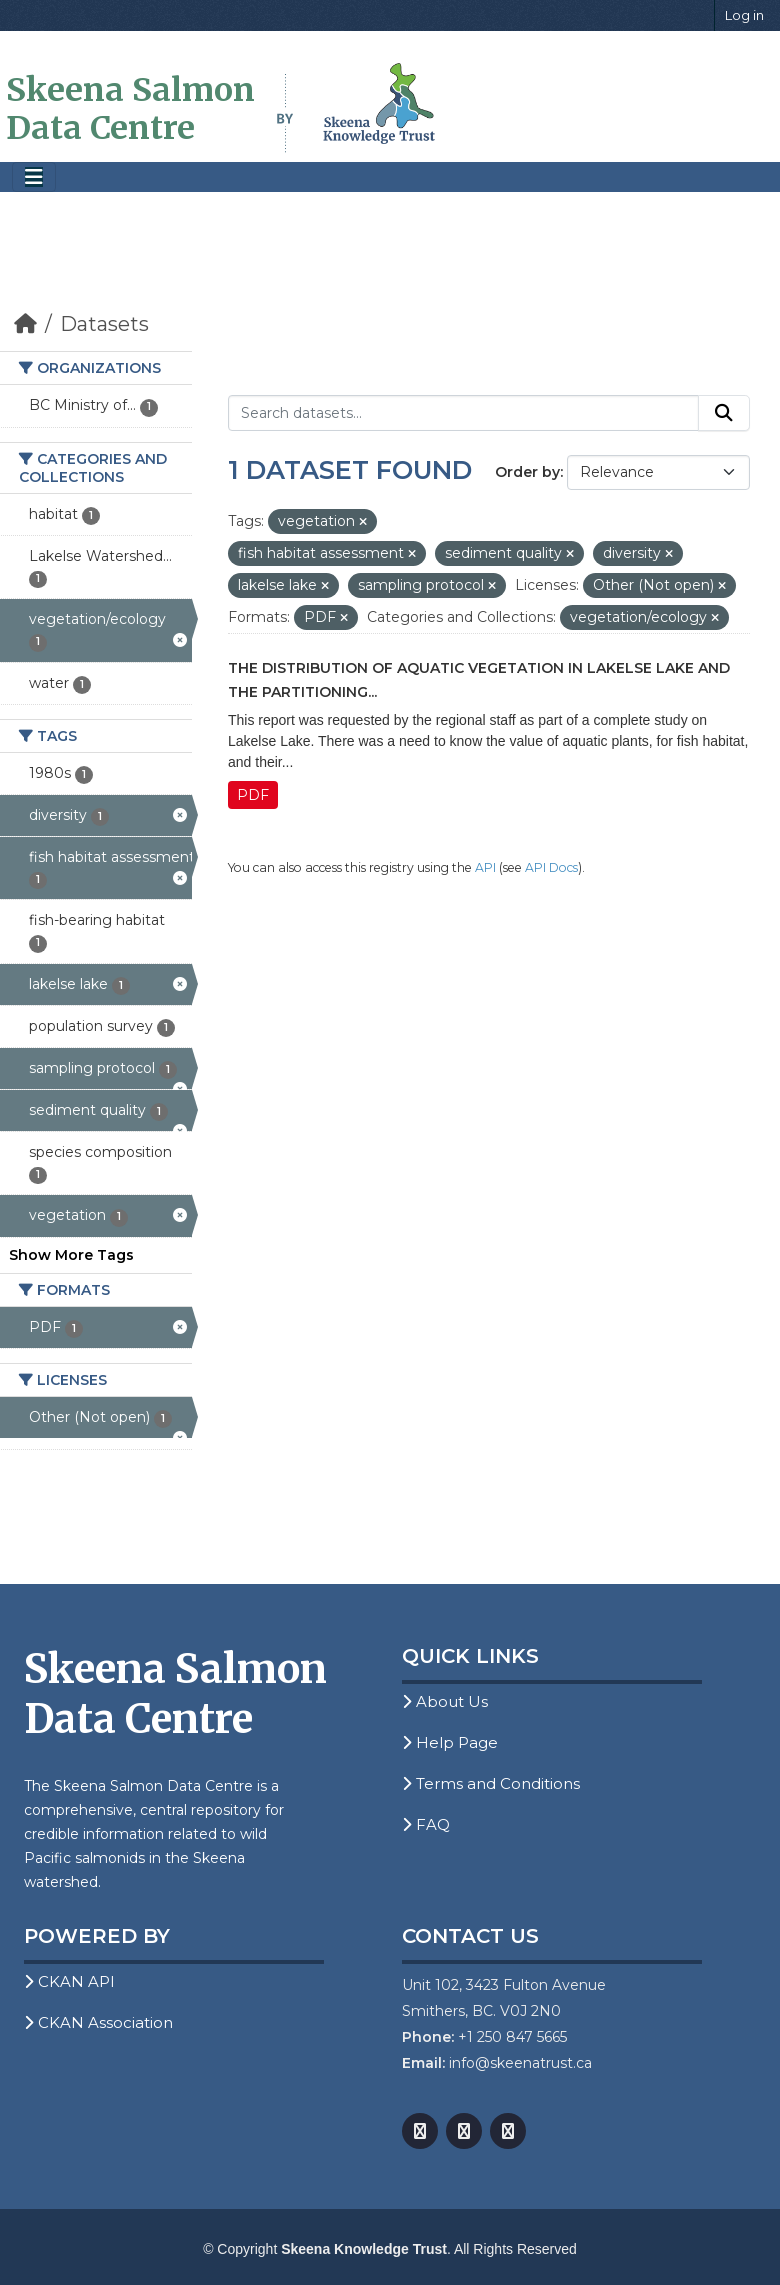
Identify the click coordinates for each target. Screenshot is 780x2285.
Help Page (450, 1742)
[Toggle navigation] (34, 177)
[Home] (25, 324)
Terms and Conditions (491, 1783)
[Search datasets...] (463, 413)
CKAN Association (98, 2022)
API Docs (551, 867)
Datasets (104, 324)
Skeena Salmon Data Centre (130, 109)
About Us (445, 1701)
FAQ (426, 1824)
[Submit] (724, 413)
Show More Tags (71, 1255)
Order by (527, 472)
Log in (744, 15)
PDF (253, 795)
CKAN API (69, 1981)
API (485, 867)
